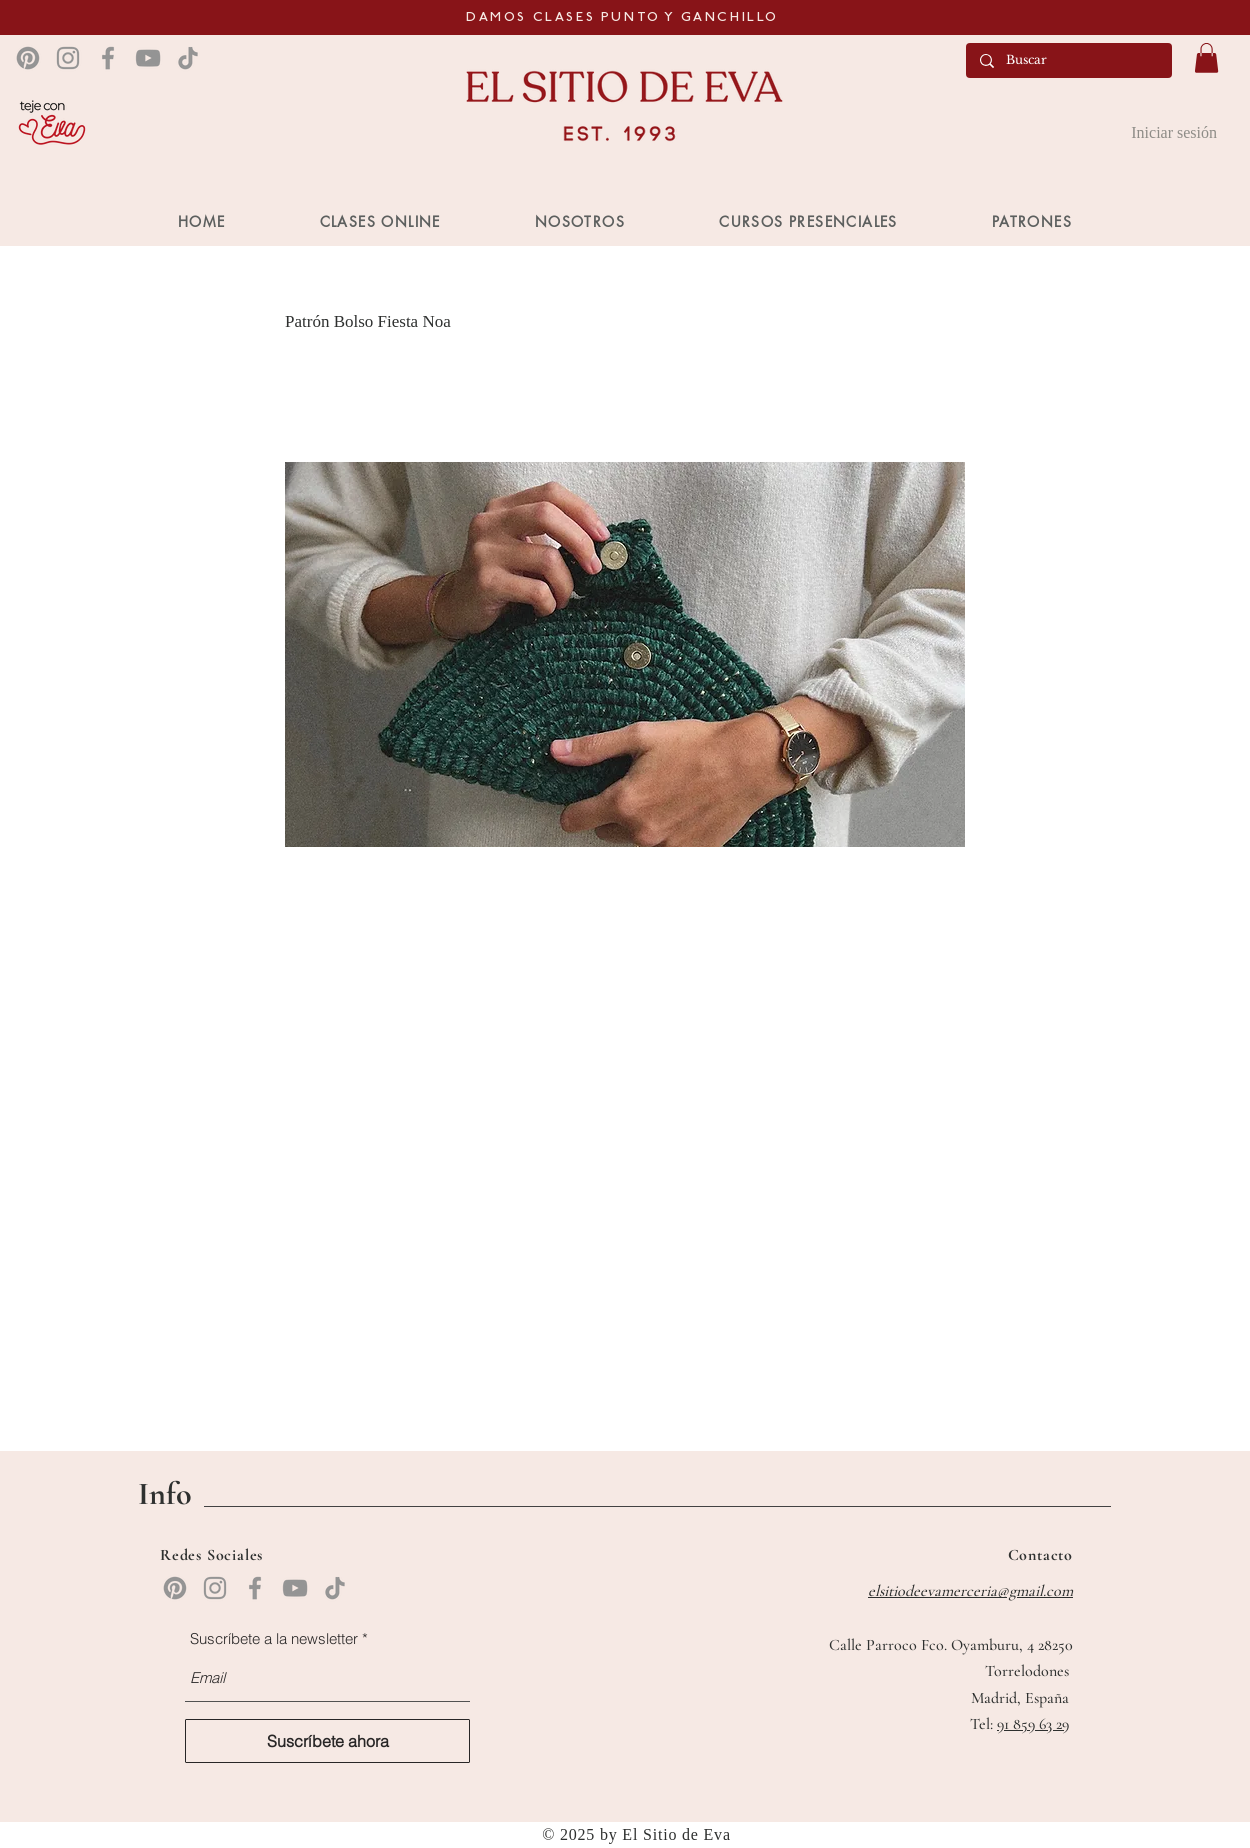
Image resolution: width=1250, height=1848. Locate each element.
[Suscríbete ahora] (327, 1741)
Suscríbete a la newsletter (274, 1638)
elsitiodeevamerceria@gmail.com (970, 1591)
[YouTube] (148, 58)
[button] (1206, 58)
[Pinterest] (28, 58)
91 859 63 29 (1033, 1724)
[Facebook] (108, 58)
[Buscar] (1068, 60)
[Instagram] (68, 58)
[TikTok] (188, 58)
